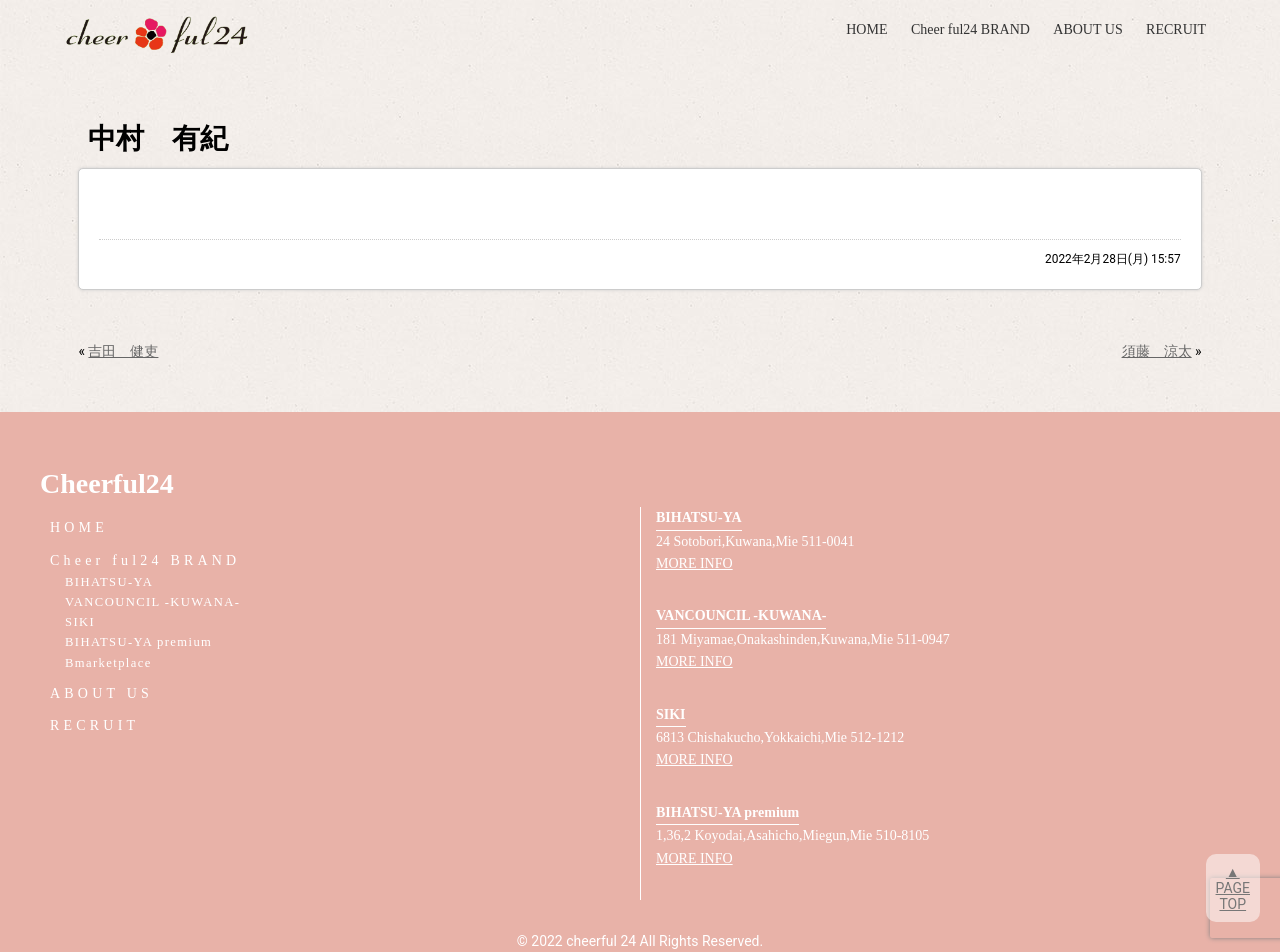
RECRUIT (1176, 29)
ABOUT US (1087, 29)
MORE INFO (694, 563)
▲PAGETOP (1233, 888)
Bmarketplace (108, 663)
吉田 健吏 (123, 351)
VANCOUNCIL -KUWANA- (152, 602)
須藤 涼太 (1157, 351)
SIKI (80, 622)
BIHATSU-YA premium (138, 642)
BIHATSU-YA (109, 582)
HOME (866, 29)
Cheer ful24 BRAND (970, 29)
